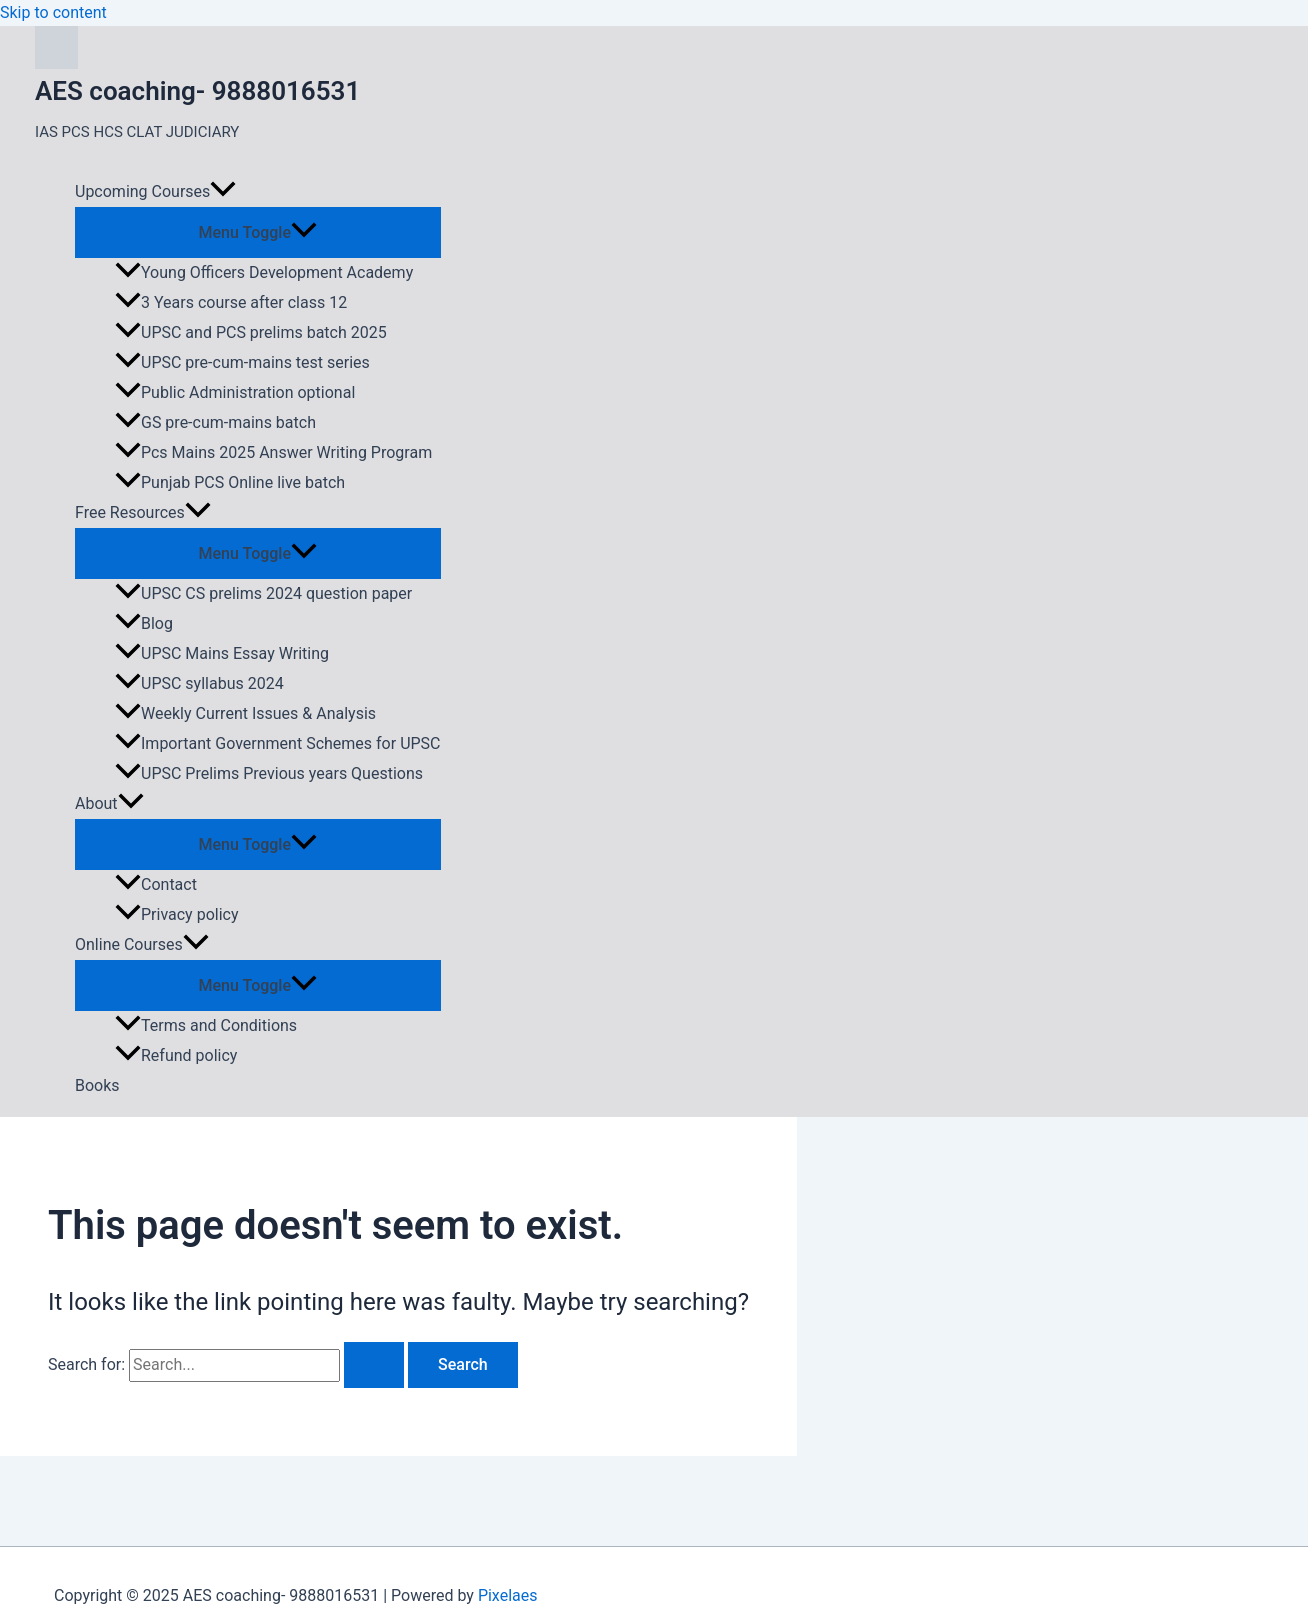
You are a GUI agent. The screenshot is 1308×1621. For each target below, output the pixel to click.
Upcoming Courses (155, 192)
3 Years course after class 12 (231, 302)
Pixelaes (508, 1595)
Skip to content (53, 12)
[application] (223, 192)
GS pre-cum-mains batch (215, 422)
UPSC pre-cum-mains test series (242, 362)
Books (97, 1085)
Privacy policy (177, 914)
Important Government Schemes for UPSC (278, 743)
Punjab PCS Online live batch (230, 482)
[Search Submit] (374, 1365)
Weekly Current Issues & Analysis (245, 713)
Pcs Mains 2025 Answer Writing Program (273, 452)
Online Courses (142, 945)
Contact (156, 884)
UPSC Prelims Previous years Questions (269, 773)
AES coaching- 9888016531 (197, 91)
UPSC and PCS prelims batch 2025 (251, 332)
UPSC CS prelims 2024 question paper (263, 593)
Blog (144, 623)
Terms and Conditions (206, 1025)
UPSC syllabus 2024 (199, 683)
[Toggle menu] (258, 231)
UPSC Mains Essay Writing (222, 653)
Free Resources (143, 513)
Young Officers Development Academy (264, 272)
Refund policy (176, 1055)
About (109, 804)
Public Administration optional (235, 392)
